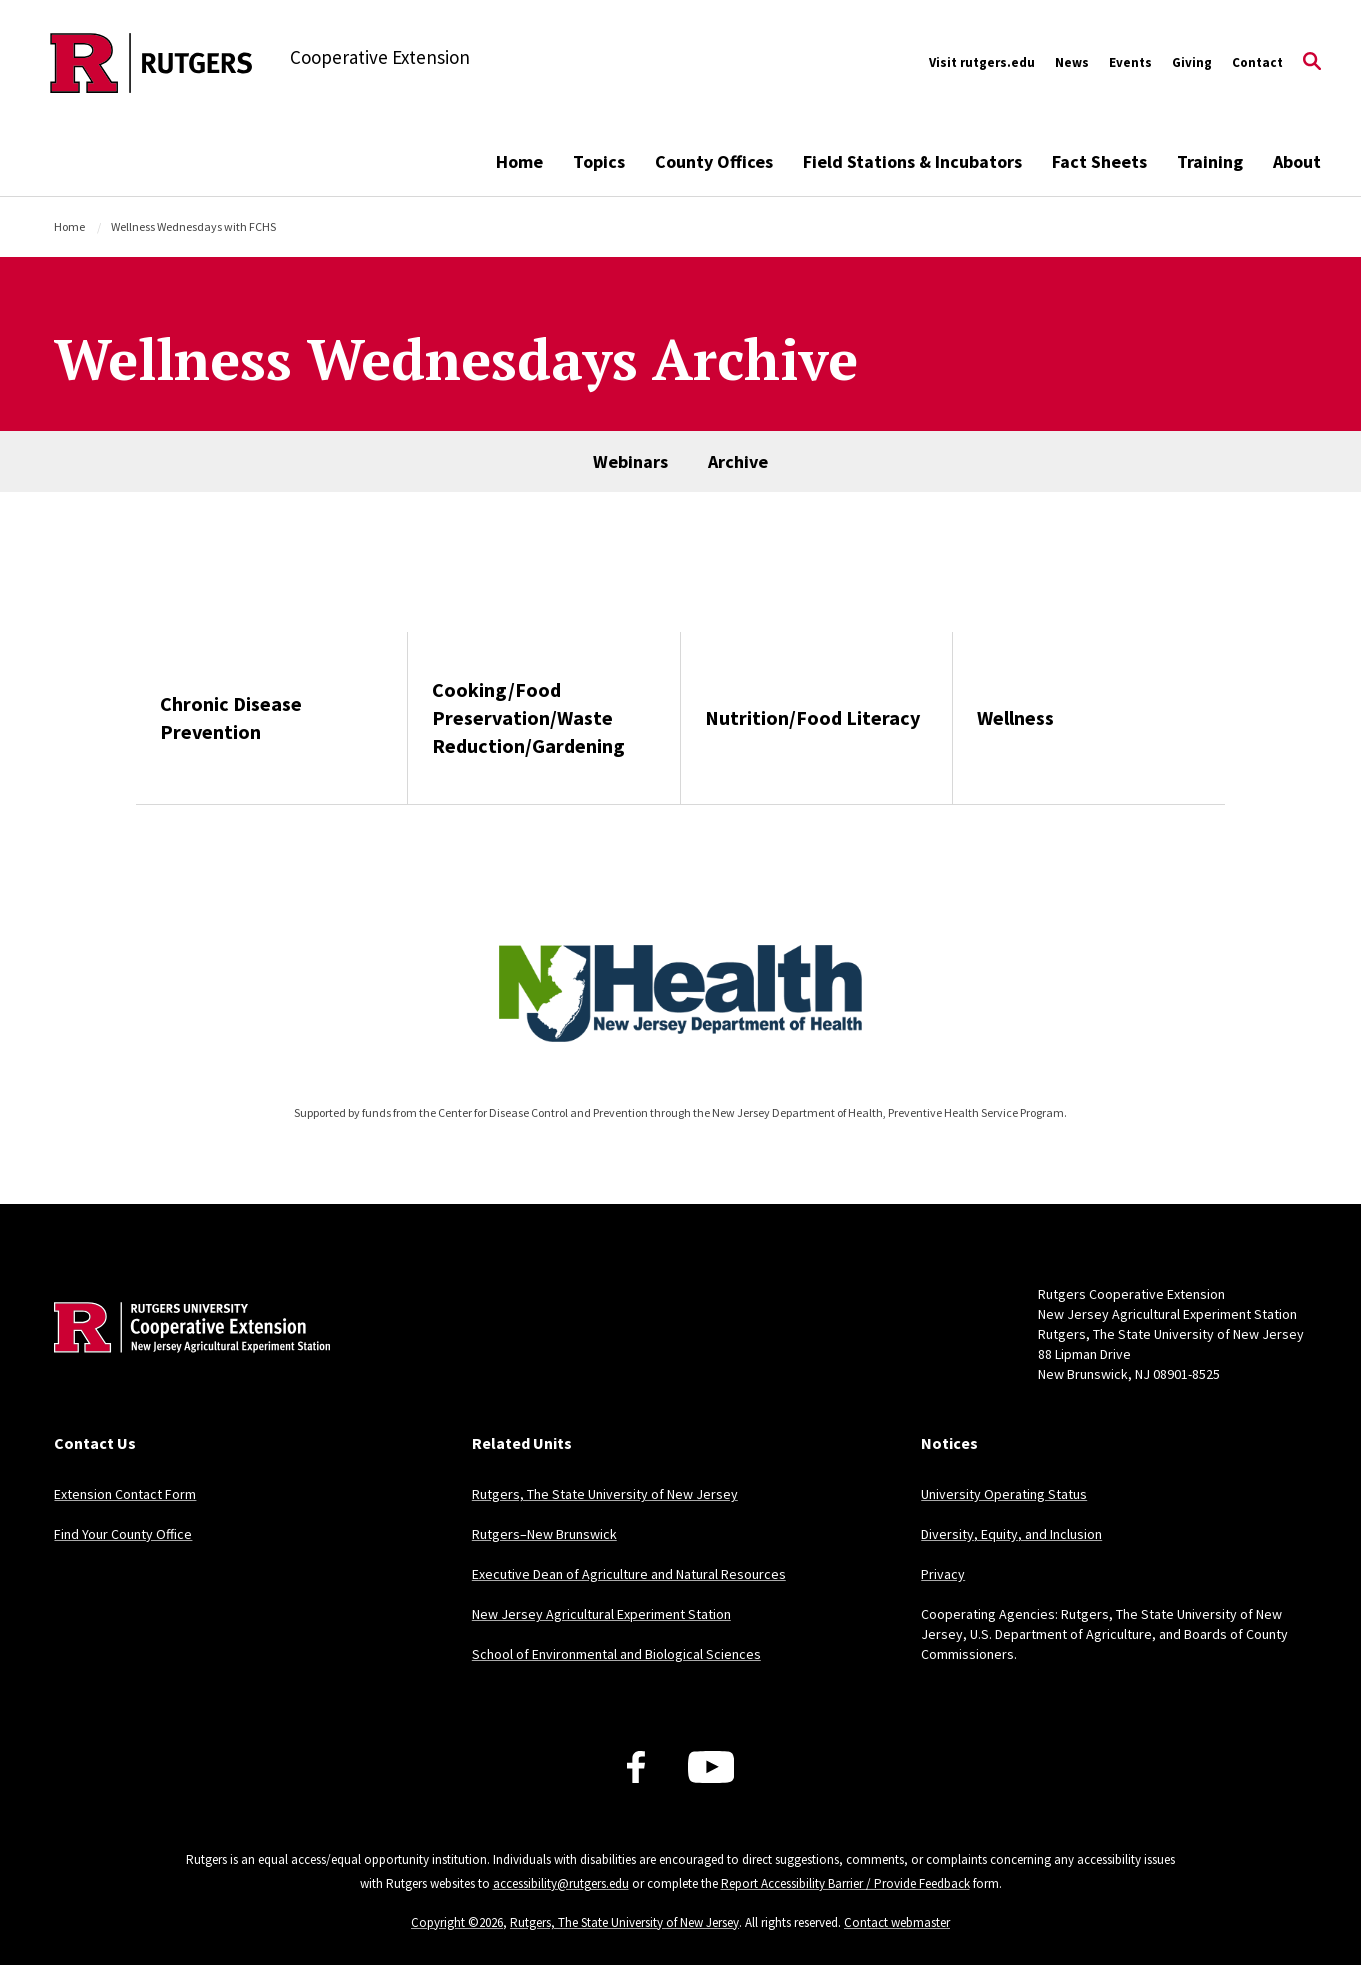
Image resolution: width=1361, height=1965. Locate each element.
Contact (1257, 62)
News (1072, 62)
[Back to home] (186, 1358)
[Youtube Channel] (711, 1767)
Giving (1192, 62)
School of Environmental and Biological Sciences (616, 1654)
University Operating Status (1004, 1494)
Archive (738, 461)
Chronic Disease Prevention (231, 717)
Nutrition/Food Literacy (812, 717)
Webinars (630, 461)
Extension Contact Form (125, 1494)
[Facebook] (636, 1767)
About (1297, 161)
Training (1210, 161)
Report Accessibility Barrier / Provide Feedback (845, 1883)
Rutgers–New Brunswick (544, 1534)
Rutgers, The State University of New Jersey (605, 1494)
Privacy (943, 1574)
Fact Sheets (1099, 161)
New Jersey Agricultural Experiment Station (601, 1614)
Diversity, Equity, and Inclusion (1011, 1534)
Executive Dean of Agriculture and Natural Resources (629, 1574)
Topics (599, 161)
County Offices (714, 161)
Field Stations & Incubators (912, 161)
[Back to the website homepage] (151, 63)
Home (519, 161)
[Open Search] (1312, 63)
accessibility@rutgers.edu (561, 1883)
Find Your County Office (123, 1534)
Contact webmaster (897, 1922)
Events (1130, 62)
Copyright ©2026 (457, 1922)
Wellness (1015, 717)
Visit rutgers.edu (982, 62)
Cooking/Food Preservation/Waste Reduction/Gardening (528, 717)
